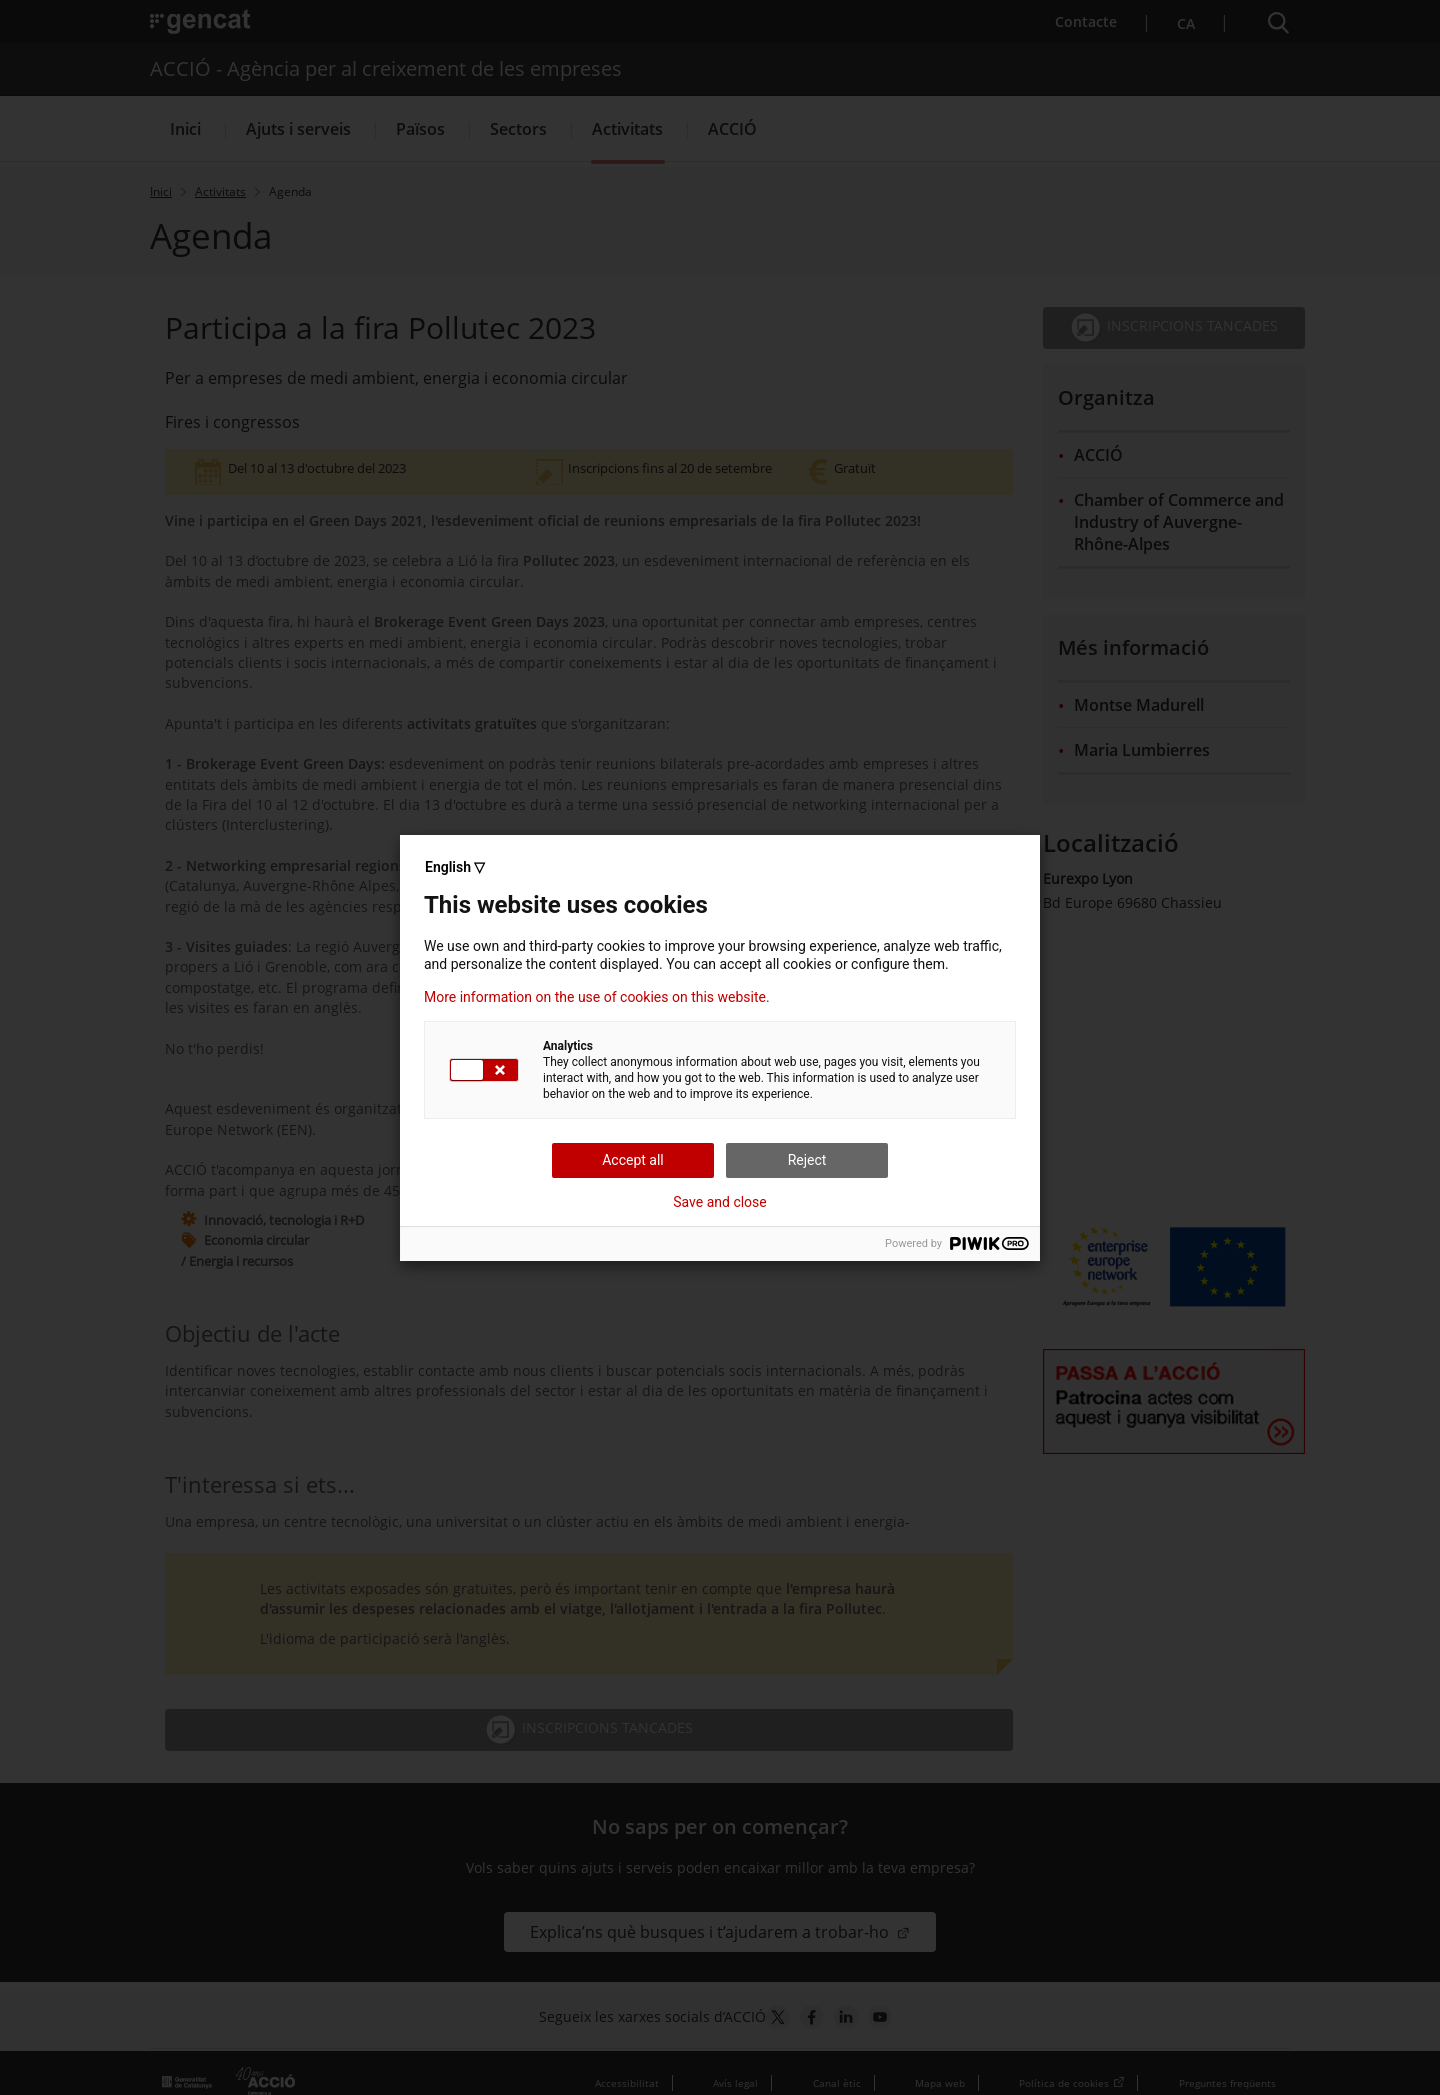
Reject (807, 1160)
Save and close (720, 1202)
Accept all (633, 1160)
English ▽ (455, 867)
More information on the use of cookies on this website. (597, 997)
